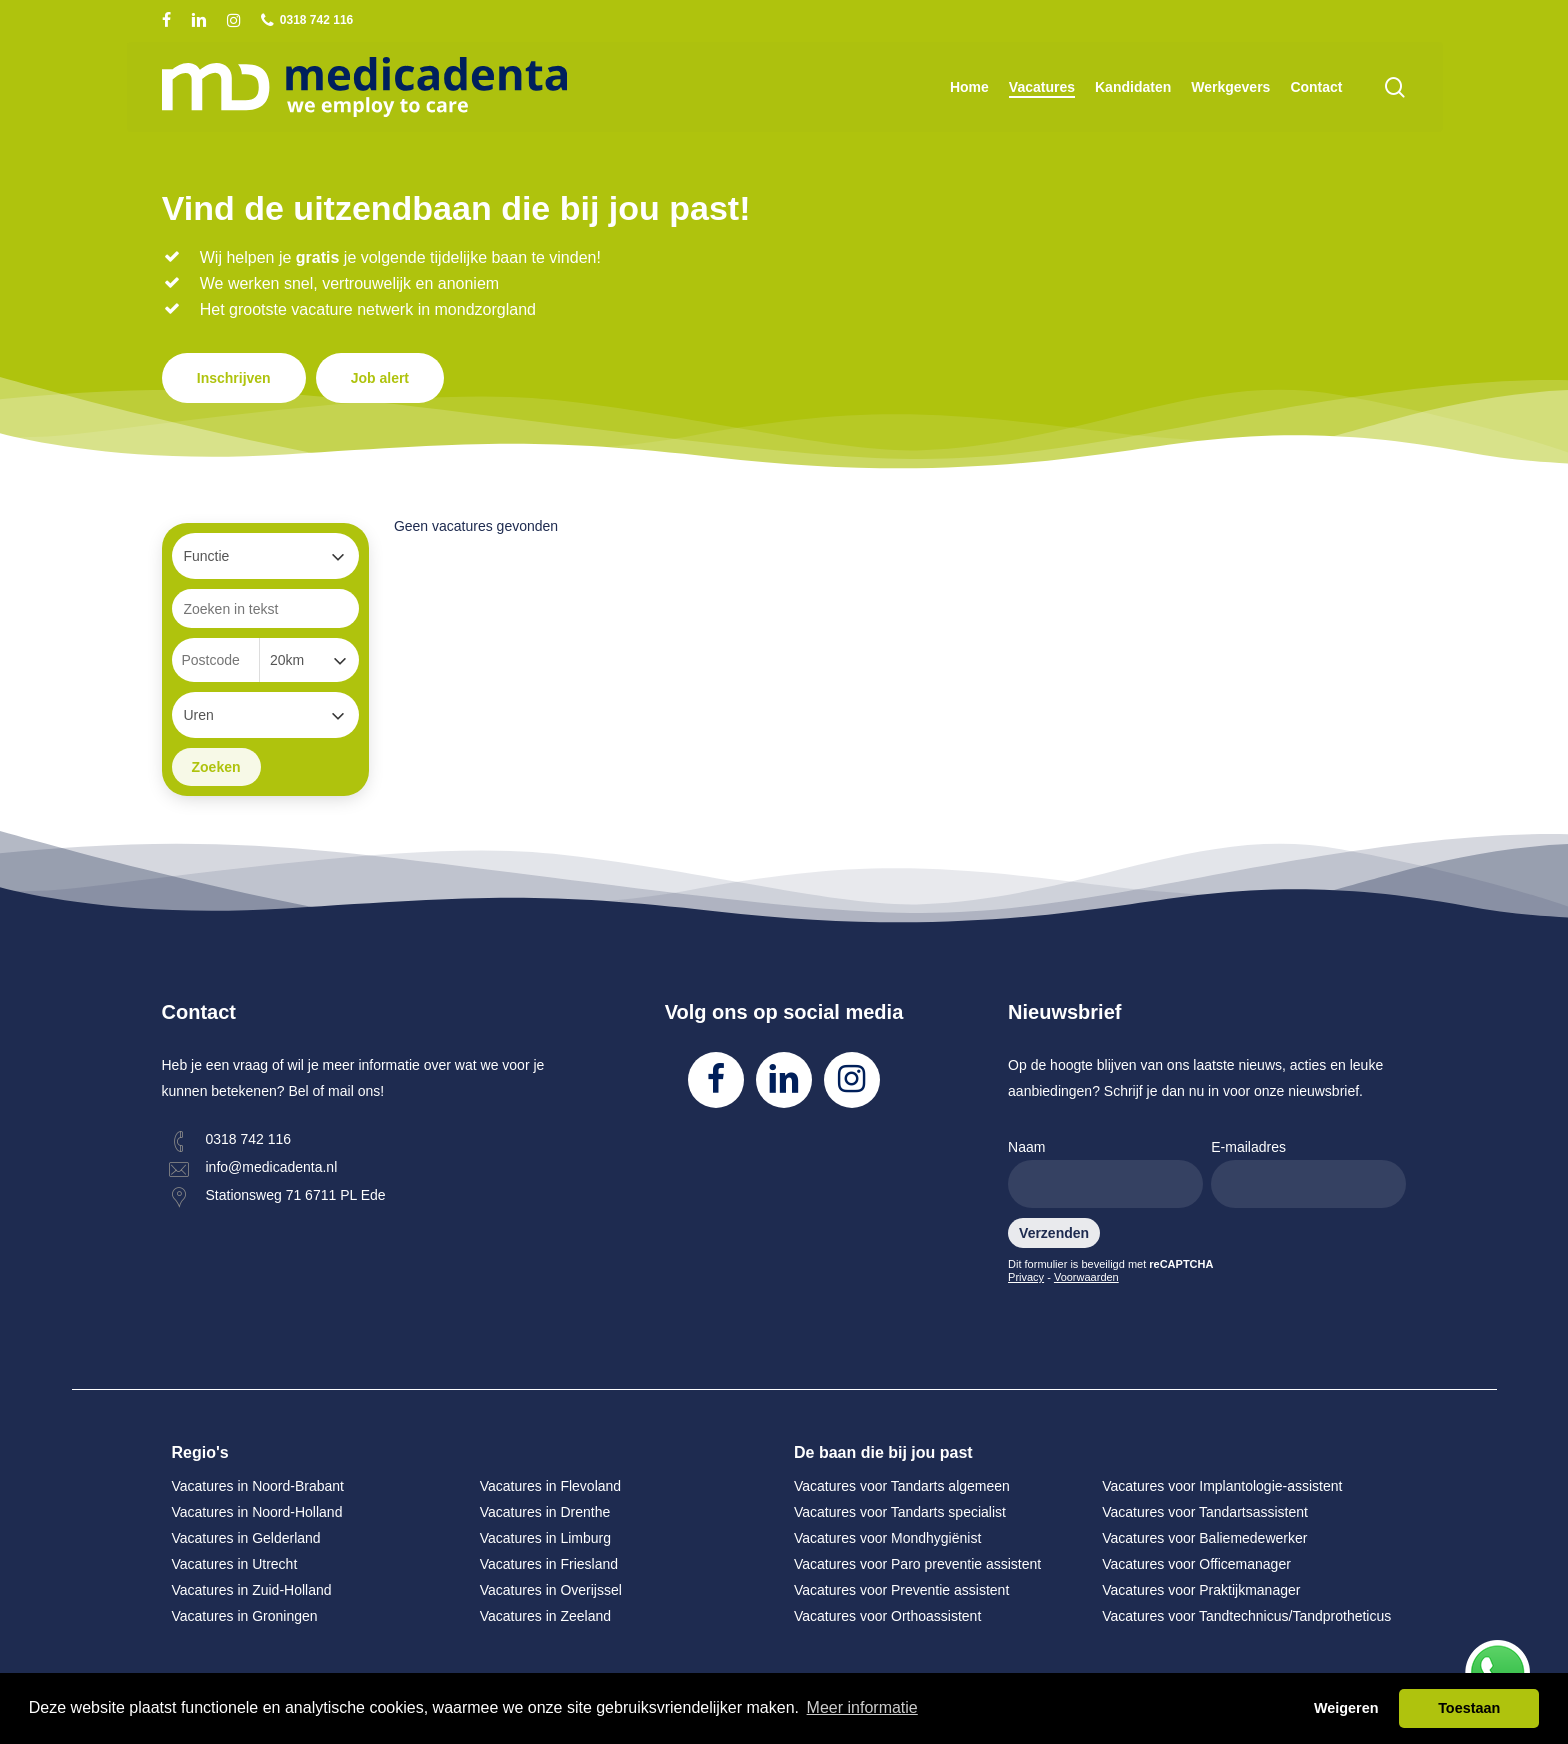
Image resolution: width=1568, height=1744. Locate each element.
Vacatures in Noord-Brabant (258, 1486)
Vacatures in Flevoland (550, 1486)
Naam (1105, 1173)
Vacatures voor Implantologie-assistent (1222, 1486)
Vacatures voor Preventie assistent (901, 1590)
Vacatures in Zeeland (545, 1616)
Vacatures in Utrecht (235, 1564)
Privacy (1026, 1277)
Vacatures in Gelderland (246, 1538)
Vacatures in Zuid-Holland (252, 1590)
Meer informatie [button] (862, 1707)
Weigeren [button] (1346, 1708)
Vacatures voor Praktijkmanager (1201, 1590)
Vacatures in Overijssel (551, 1590)
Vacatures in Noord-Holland (257, 1512)
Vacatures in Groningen (245, 1616)
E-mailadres (1308, 1173)
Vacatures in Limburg (545, 1538)
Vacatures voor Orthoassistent (887, 1616)
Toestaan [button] (1469, 1708)
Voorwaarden (1086, 1277)
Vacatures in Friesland (549, 1564)
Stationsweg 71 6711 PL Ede (296, 1195)
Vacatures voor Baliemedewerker (1204, 1538)
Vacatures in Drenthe (545, 1512)
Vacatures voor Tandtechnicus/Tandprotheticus (1246, 1616)
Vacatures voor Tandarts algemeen (902, 1486)
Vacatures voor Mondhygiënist (887, 1538)
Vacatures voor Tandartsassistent (1205, 1512)
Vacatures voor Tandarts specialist (900, 1512)
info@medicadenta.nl (272, 1167)
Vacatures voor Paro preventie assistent (917, 1564)
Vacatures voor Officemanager (1196, 1564)
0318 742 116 (249, 1139)
